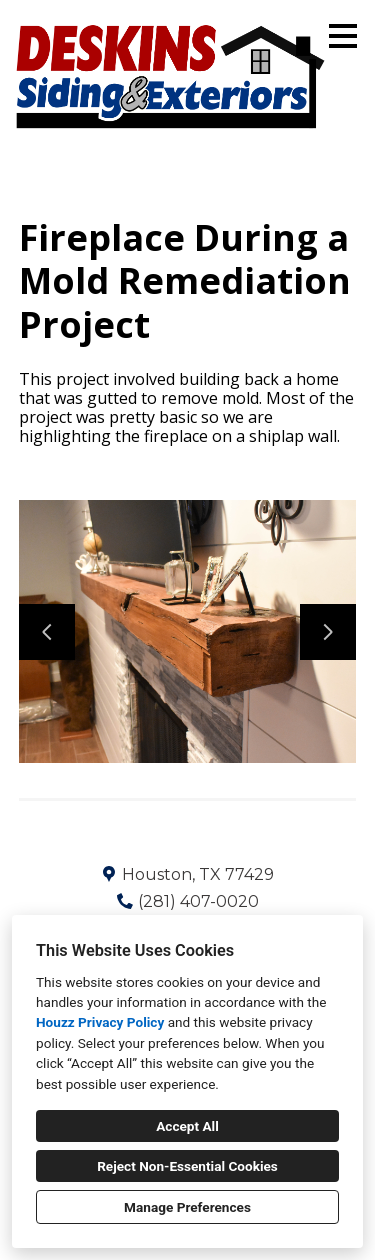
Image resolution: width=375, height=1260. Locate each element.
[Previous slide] (47, 632)
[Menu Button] (343, 36)
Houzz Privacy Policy (100, 1022)
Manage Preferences (187, 1207)
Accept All (187, 1126)
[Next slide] (328, 632)
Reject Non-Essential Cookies (187, 1166)
